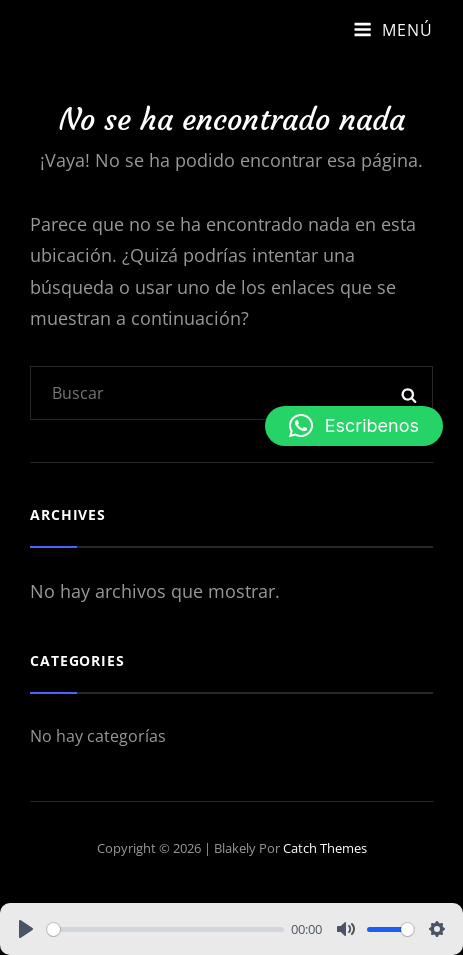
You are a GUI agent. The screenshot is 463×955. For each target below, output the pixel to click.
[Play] (26, 929)
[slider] (165, 929)
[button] (354, 426)
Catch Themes (325, 848)
